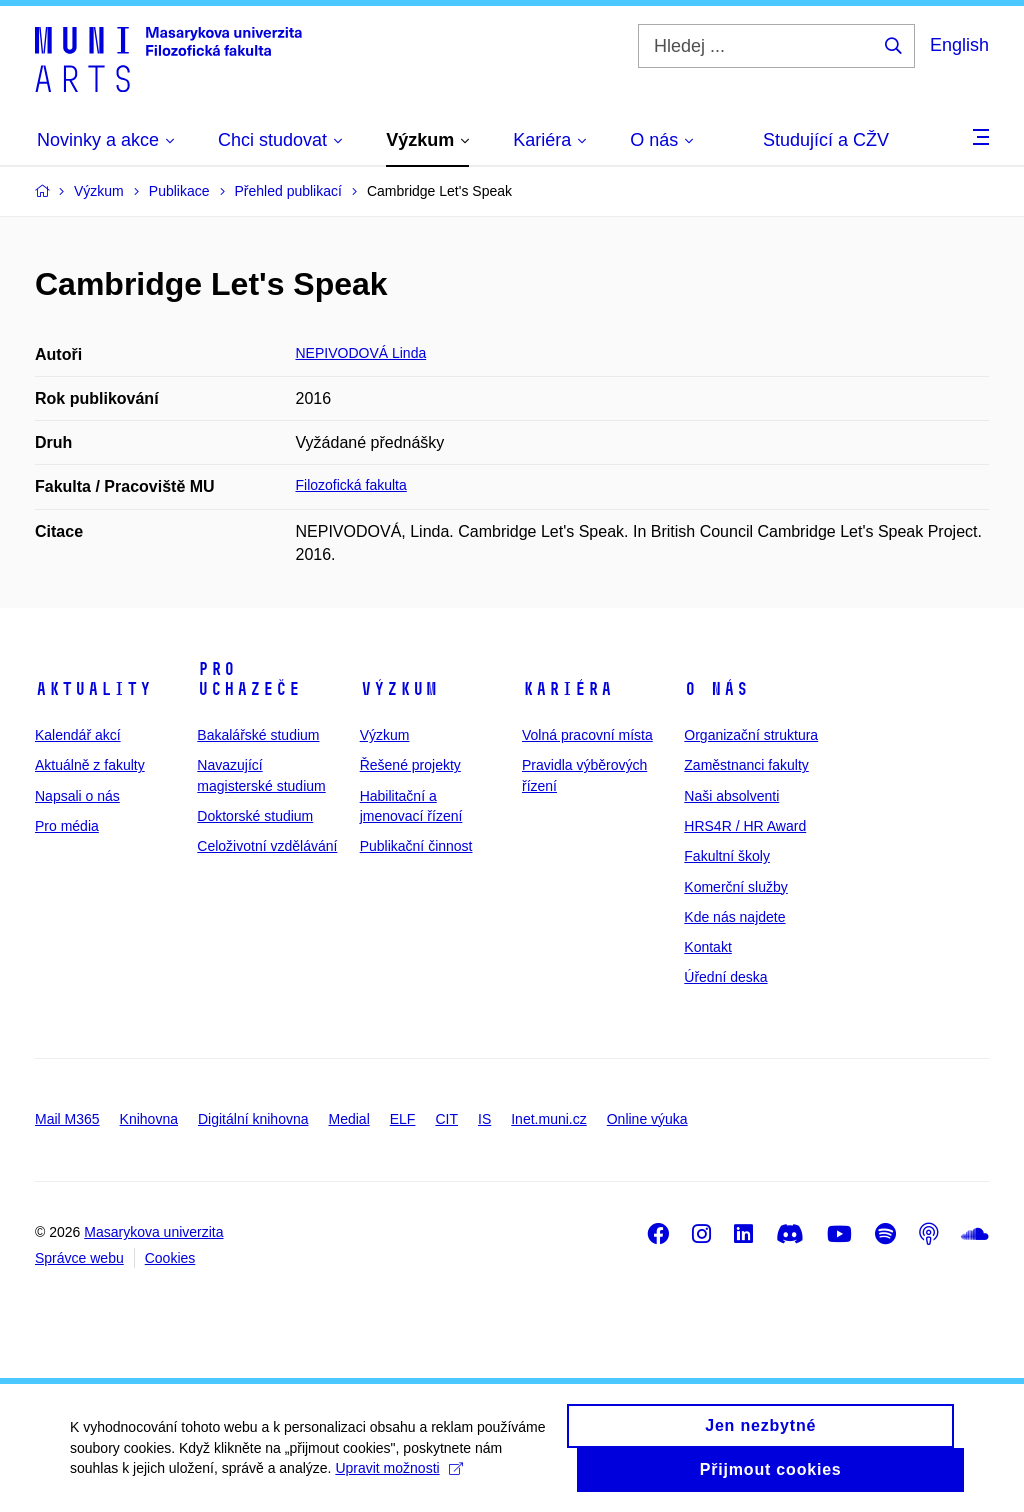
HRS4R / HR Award (745, 826)
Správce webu (79, 1258)
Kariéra (567, 689)
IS (484, 1119)
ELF (403, 1119)
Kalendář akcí (78, 735)
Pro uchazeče (249, 679)
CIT (446, 1119)
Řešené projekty (410, 765)
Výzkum (399, 689)
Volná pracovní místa (587, 735)
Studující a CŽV (826, 140)
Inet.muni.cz (548, 1119)
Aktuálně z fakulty (90, 765)
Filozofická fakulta (351, 485)
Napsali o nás (77, 796)
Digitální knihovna (253, 1119)
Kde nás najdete (734, 917)
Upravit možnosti (398, 1479)
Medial (349, 1119)
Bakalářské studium (258, 735)
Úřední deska (725, 977)
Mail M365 (67, 1119)
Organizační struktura (751, 735)
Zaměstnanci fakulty (746, 765)
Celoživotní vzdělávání (267, 846)
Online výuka (647, 1119)
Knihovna (149, 1119)
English (959, 45)
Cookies (170, 1258)
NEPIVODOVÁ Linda (361, 353)
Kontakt (707, 947)
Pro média (67, 826)
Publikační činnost (416, 846)
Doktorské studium (255, 816)
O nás (716, 689)
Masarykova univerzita (153, 1232)
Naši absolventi (731, 796)
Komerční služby (735, 887)
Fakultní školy (727, 856)
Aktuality (93, 689)
